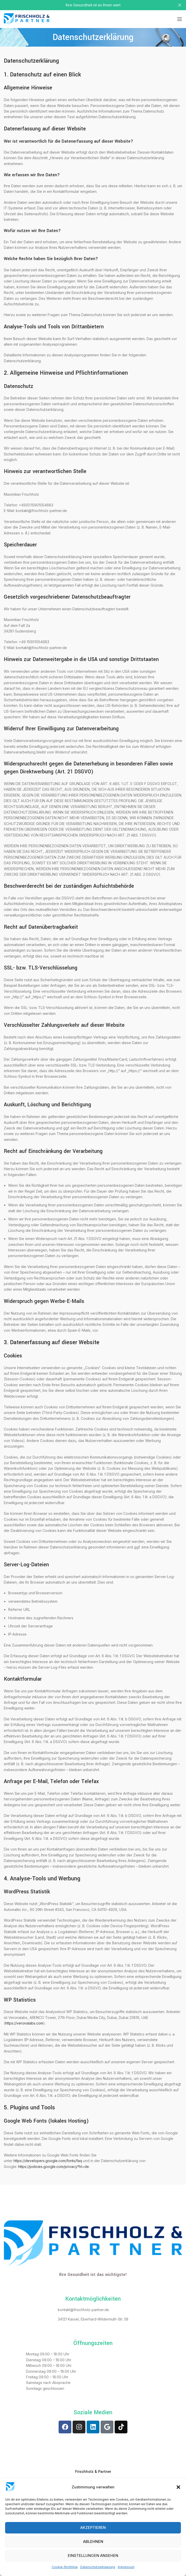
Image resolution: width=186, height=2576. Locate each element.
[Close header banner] (179, 5)
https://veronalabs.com (24, 2023)
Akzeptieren (93, 2527)
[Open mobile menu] (180, 19)
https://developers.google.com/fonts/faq (48, 2161)
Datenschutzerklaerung (97, 2567)
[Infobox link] (93, 2472)
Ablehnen (93, 2541)
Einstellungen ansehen (93, 2555)
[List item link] (93, 2310)
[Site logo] (26, 19)
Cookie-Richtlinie (65, 2567)
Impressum (126, 2567)
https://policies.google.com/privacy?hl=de (53, 2166)
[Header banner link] (85, 5)
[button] (178, 2487)
